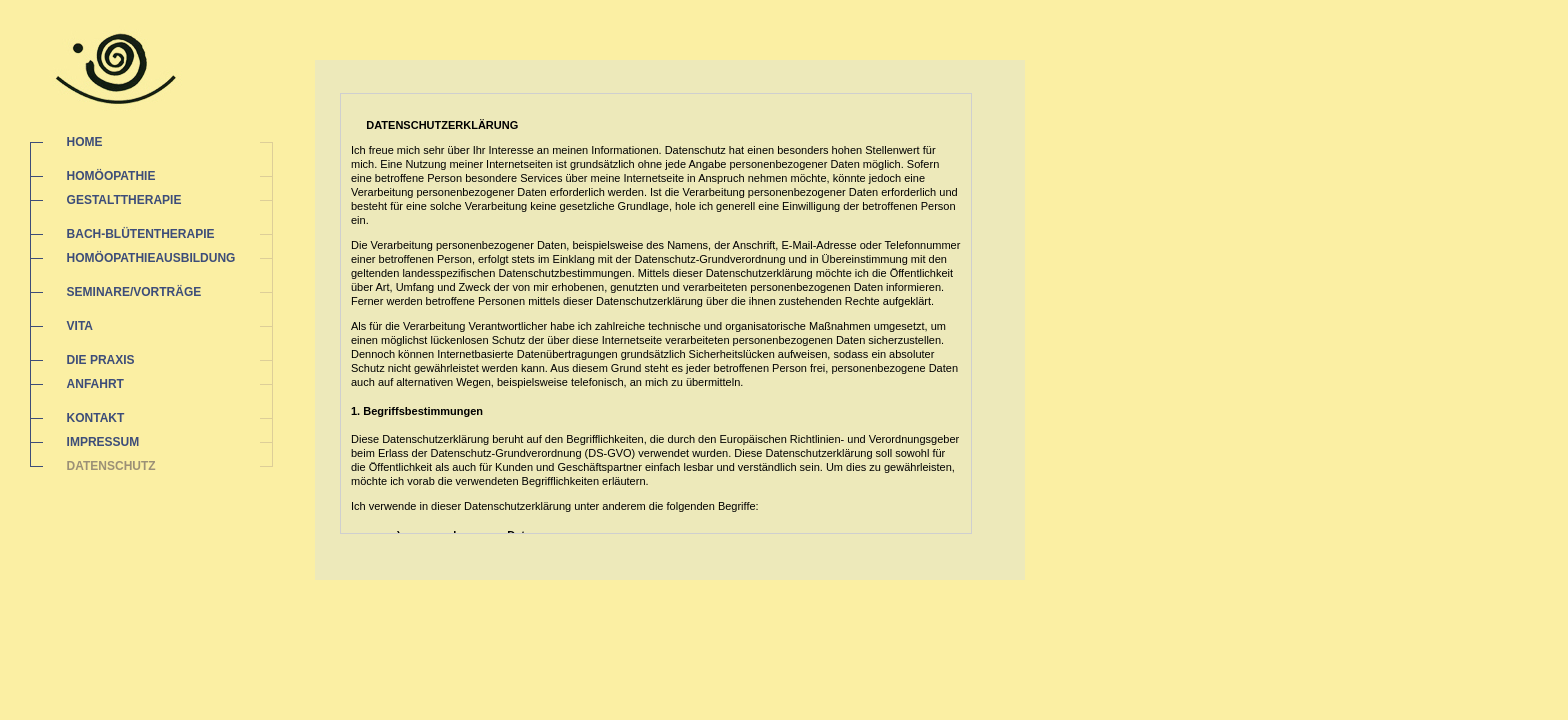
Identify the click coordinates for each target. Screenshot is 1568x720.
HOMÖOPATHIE (111, 176)
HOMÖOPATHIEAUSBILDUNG (151, 258)
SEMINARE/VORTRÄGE (134, 292)
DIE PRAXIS (101, 360)
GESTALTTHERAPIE (124, 200)
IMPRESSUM (103, 442)
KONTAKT (96, 418)
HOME (85, 142)
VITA (80, 326)
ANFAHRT (95, 384)
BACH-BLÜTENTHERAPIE (141, 234)
